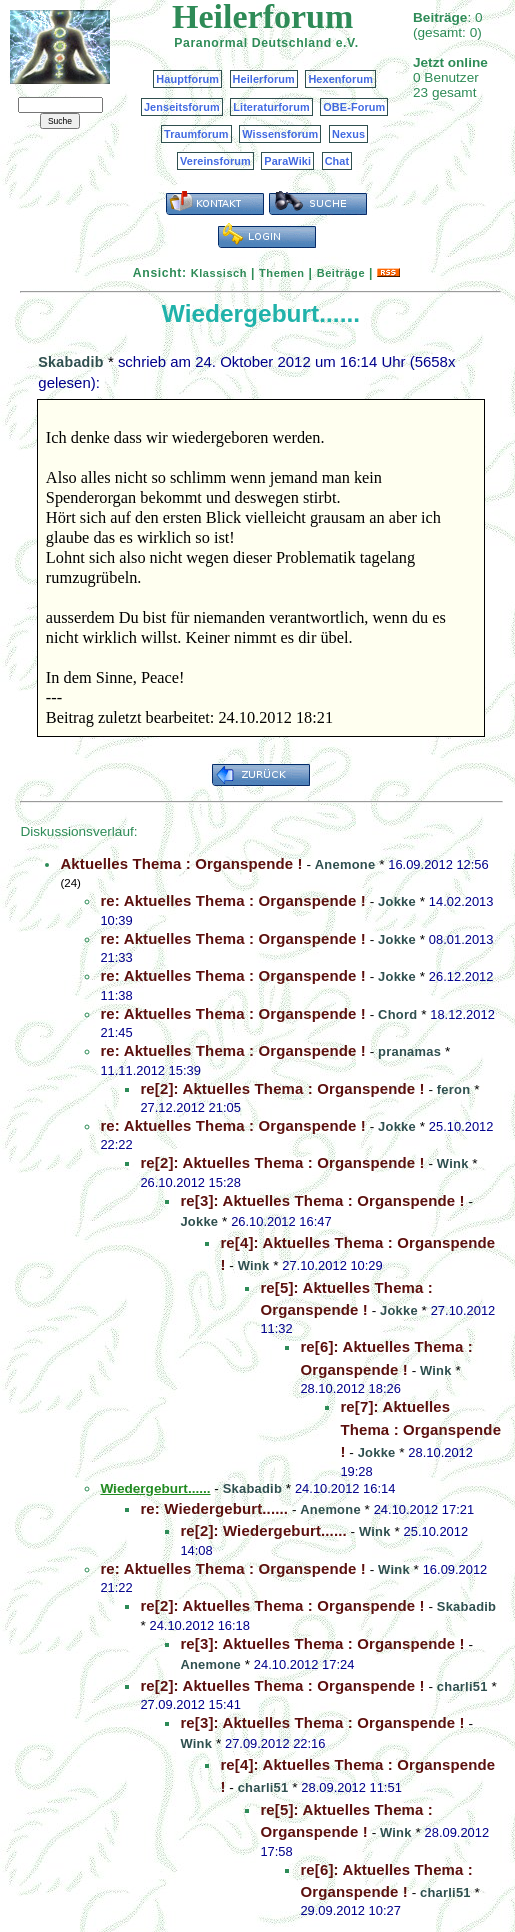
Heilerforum (264, 79)
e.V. (347, 43)
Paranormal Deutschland (253, 43)
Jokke (397, 901)
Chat (337, 161)
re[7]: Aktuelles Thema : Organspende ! (420, 1429)
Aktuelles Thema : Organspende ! (181, 863)
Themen (281, 273)
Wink (453, 1163)
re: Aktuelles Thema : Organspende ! (233, 900)
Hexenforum (340, 79)
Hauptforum (187, 79)
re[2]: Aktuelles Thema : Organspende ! (282, 1088)
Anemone (345, 864)
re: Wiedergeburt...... (214, 1508)
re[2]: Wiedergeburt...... (263, 1530)
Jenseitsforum (182, 107)
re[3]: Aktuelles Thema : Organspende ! (322, 1200)
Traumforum (196, 134)
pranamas (409, 1051)
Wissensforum (280, 134)
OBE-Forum (354, 107)
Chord (397, 1014)
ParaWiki (287, 161)
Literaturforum (271, 107)
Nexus (348, 134)
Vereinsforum (215, 161)
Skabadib (70, 362)
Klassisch (219, 273)
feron (454, 1089)
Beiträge (341, 273)
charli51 (462, 1686)
